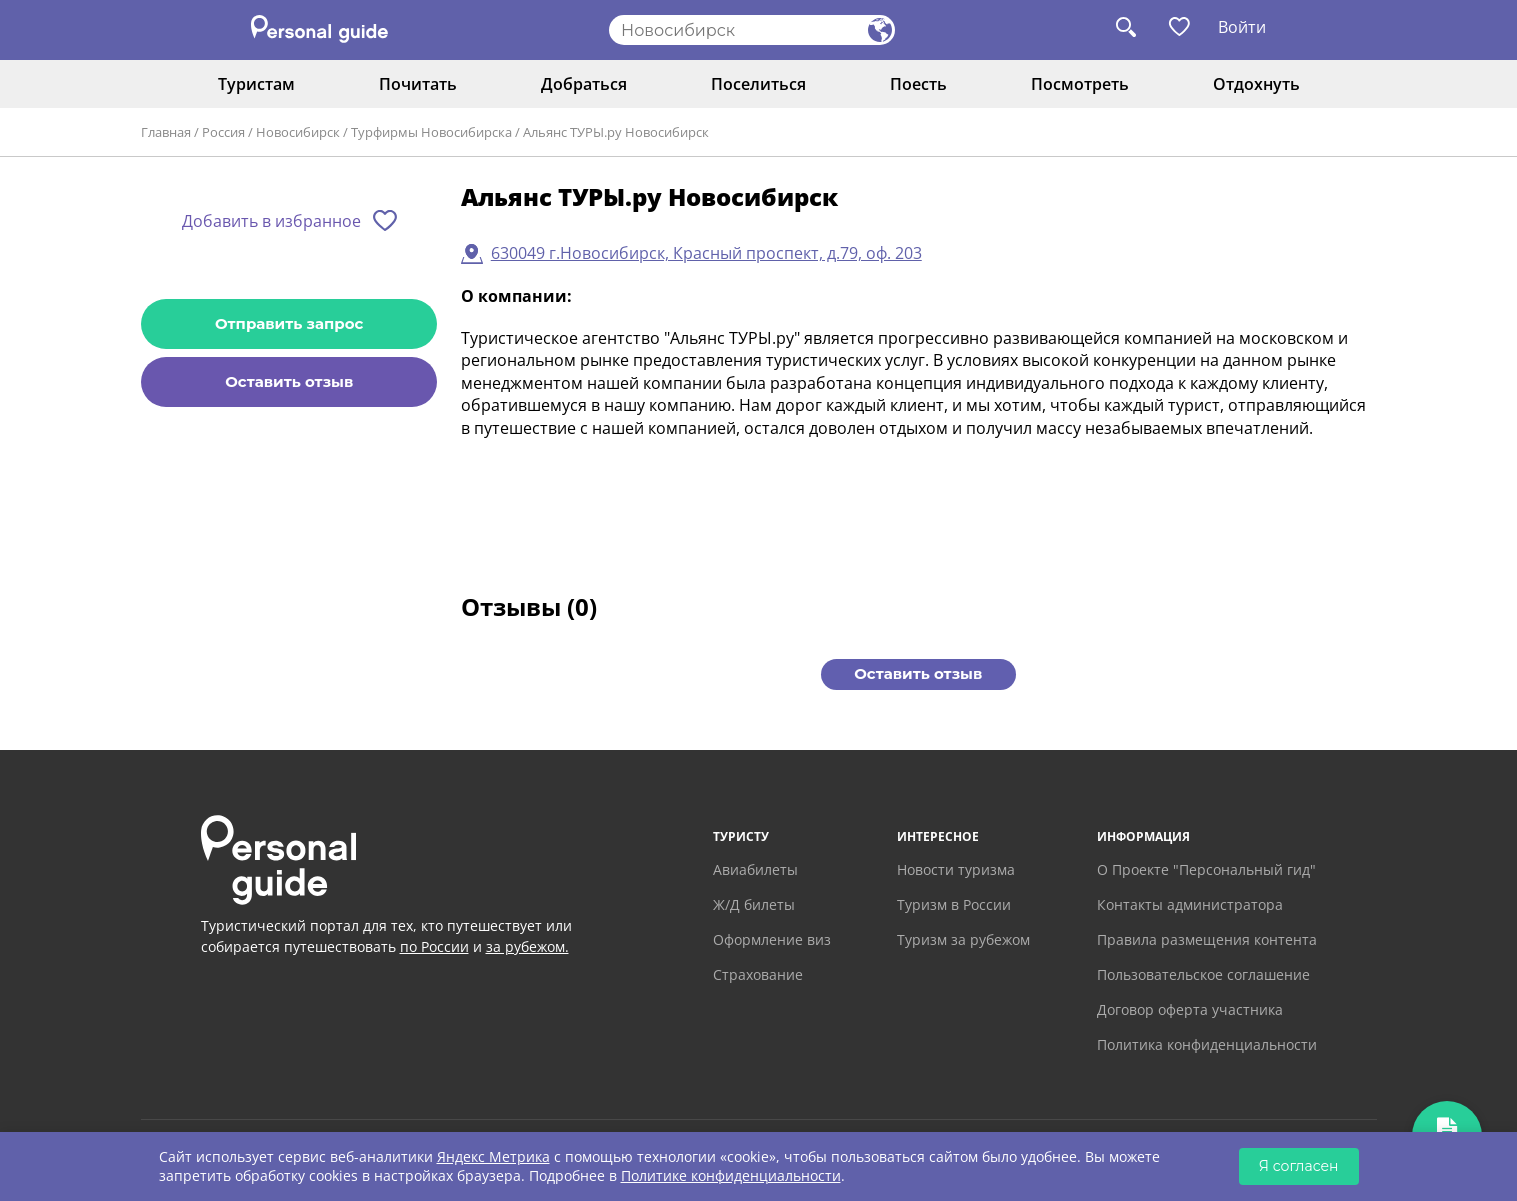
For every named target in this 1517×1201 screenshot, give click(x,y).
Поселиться (758, 84)
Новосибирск (298, 132)
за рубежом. (527, 946)
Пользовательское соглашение (1203, 974)
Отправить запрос (289, 323)
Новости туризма (956, 869)
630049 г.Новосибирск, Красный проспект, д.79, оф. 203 (706, 253)
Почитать (418, 84)
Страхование (758, 974)
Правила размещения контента (1207, 939)
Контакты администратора (1190, 904)
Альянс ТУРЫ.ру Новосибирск (616, 132)
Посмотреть (1080, 84)
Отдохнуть (1256, 84)
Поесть (918, 84)
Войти (1242, 27)
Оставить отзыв (289, 381)
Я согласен (1299, 1166)
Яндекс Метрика (493, 1156)
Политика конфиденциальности (1207, 1044)
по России (434, 946)
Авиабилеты (755, 869)
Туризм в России (954, 904)
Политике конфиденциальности (731, 1175)
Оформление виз (772, 939)
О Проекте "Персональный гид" (1206, 869)
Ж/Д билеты (754, 904)
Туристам (256, 84)
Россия (223, 132)
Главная (166, 132)
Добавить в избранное (271, 221)
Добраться (584, 84)
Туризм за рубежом (963, 939)
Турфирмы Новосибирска (431, 132)
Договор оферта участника (1190, 1009)
